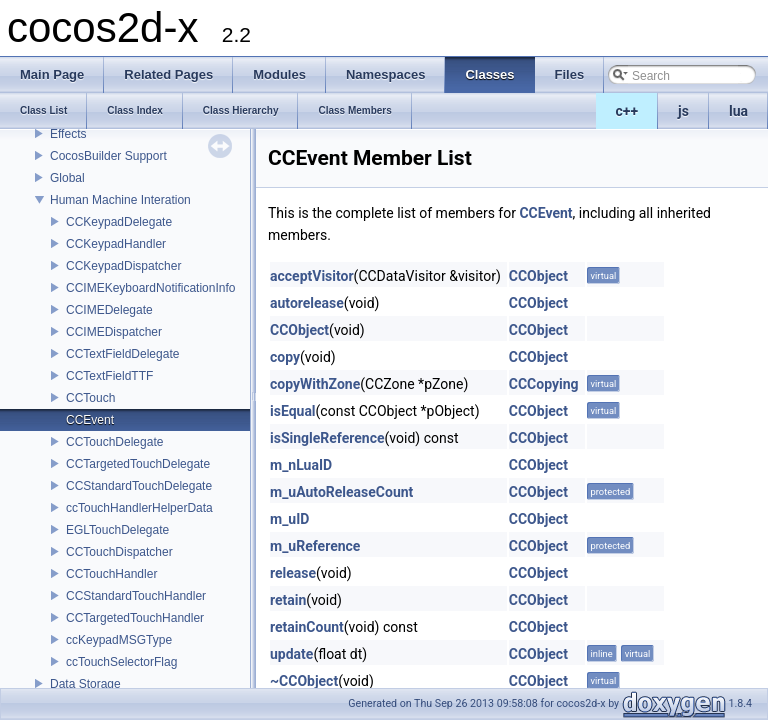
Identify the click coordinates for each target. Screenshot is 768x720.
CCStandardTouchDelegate (139, 486)
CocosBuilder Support (108, 156)
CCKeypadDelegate (119, 222)
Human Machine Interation (120, 200)
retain (288, 600)
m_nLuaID (301, 465)
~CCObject (304, 681)
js (683, 111)
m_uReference (315, 546)
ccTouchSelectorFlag (121, 662)
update (291, 654)
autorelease (307, 303)
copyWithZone (315, 384)
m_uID (289, 519)
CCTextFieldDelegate (122, 354)
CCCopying (544, 384)
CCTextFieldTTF (109, 376)
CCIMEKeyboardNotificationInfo (150, 288)
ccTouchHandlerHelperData (139, 508)
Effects (68, 134)
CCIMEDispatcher (114, 332)
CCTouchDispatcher (119, 552)
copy (285, 357)
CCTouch (90, 398)
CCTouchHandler (111, 574)
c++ (627, 111)
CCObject (538, 276)
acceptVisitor (312, 276)
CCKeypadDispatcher (123, 266)
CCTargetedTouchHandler (135, 618)
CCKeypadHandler (116, 244)
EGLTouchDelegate (117, 530)
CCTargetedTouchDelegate (138, 464)
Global (67, 178)
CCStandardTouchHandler (136, 596)
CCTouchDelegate (114, 442)
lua (738, 111)
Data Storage (85, 684)
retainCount (307, 627)
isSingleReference (327, 438)
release (293, 573)
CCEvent (90, 420)
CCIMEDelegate (109, 310)
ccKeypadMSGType (119, 640)
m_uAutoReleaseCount (341, 492)
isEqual (293, 411)
